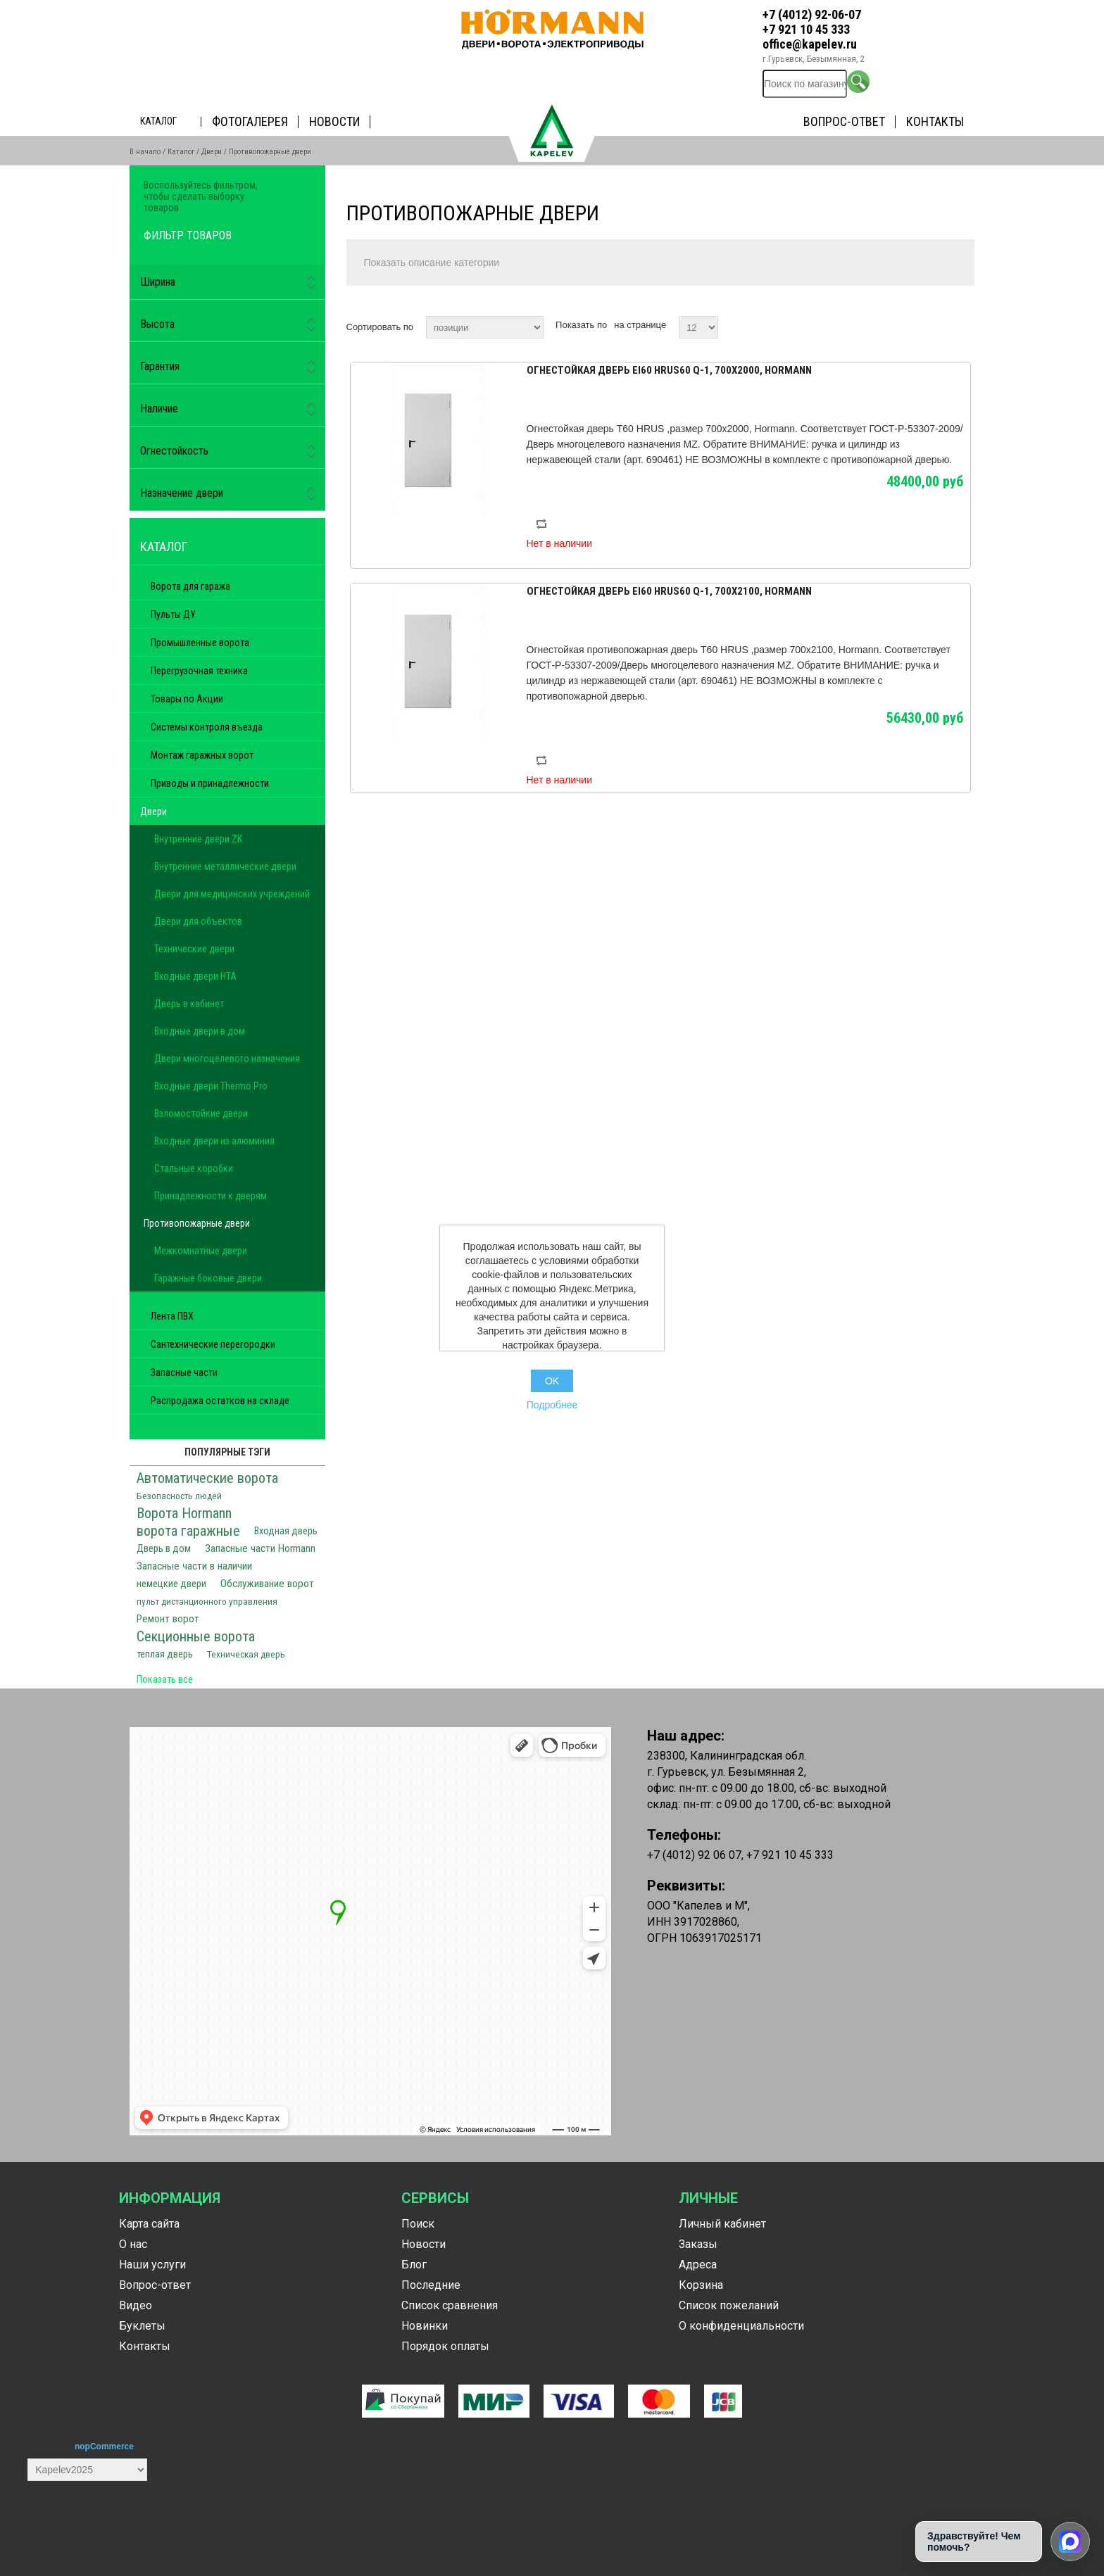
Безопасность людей (179, 1495)
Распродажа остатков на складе (220, 1400)
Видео (135, 2305)
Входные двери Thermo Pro (211, 1086)
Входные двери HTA (195, 976)
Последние (430, 2285)
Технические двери (194, 948)
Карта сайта (149, 2223)
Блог (414, 2264)
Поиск (417, 2223)
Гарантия (160, 366)
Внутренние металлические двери (225, 866)
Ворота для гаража (190, 586)
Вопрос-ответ (844, 121)
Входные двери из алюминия (214, 1141)
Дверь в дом (164, 1549)
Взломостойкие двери (201, 1113)
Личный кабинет (722, 2223)
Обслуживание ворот (267, 1583)
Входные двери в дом (199, 1031)
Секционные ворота (196, 1636)
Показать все (165, 1679)
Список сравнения (449, 2305)
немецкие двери (171, 1584)
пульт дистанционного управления (207, 1601)
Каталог (158, 121)
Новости (334, 121)
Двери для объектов (198, 921)
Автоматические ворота (207, 1478)
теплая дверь (165, 1654)
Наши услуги (152, 2264)
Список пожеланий (729, 2305)
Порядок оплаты (445, 2346)
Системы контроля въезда (207, 727)
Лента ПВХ (172, 1316)
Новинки (424, 2325)
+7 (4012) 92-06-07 (812, 14)
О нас (133, 2244)
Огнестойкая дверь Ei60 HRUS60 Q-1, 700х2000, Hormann (669, 370)
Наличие (159, 408)
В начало (145, 151)
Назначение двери (181, 493)
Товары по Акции (187, 699)
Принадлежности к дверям (210, 1195)
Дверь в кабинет (189, 1003)
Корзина (701, 2285)
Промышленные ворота (200, 642)
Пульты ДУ (173, 614)
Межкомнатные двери (200, 1250)
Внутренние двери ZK (198, 839)
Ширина (157, 282)
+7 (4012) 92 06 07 (694, 1855)
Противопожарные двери (197, 1223)
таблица (937, 325)
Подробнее (552, 1404)
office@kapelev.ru (810, 44)
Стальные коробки (193, 1168)
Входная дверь (286, 1531)
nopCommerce (104, 2446)
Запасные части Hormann (260, 1548)
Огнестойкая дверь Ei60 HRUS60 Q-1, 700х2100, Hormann (669, 591)
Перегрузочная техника (199, 670)
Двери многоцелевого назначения (227, 1058)
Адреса (698, 2264)
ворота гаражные (188, 1530)
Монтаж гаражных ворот (202, 755)
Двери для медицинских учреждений (232, 893)
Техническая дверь (246, 1654)
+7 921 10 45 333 (806, 29)
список (962, 325)
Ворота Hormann (184, 1513)
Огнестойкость (174, 450)
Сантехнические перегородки (213, 1344)
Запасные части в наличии (194, 1566)
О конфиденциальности (741, 2325)
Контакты (935, 121)
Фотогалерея (250, 121)
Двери (211, 151)
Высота (157, 324)
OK (552, 1381)
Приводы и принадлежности (210, 783)
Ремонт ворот (168, 1618)
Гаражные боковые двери (208, 1278)
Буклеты (142, 2325)
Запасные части (184, 1372)
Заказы (698, 2244)
